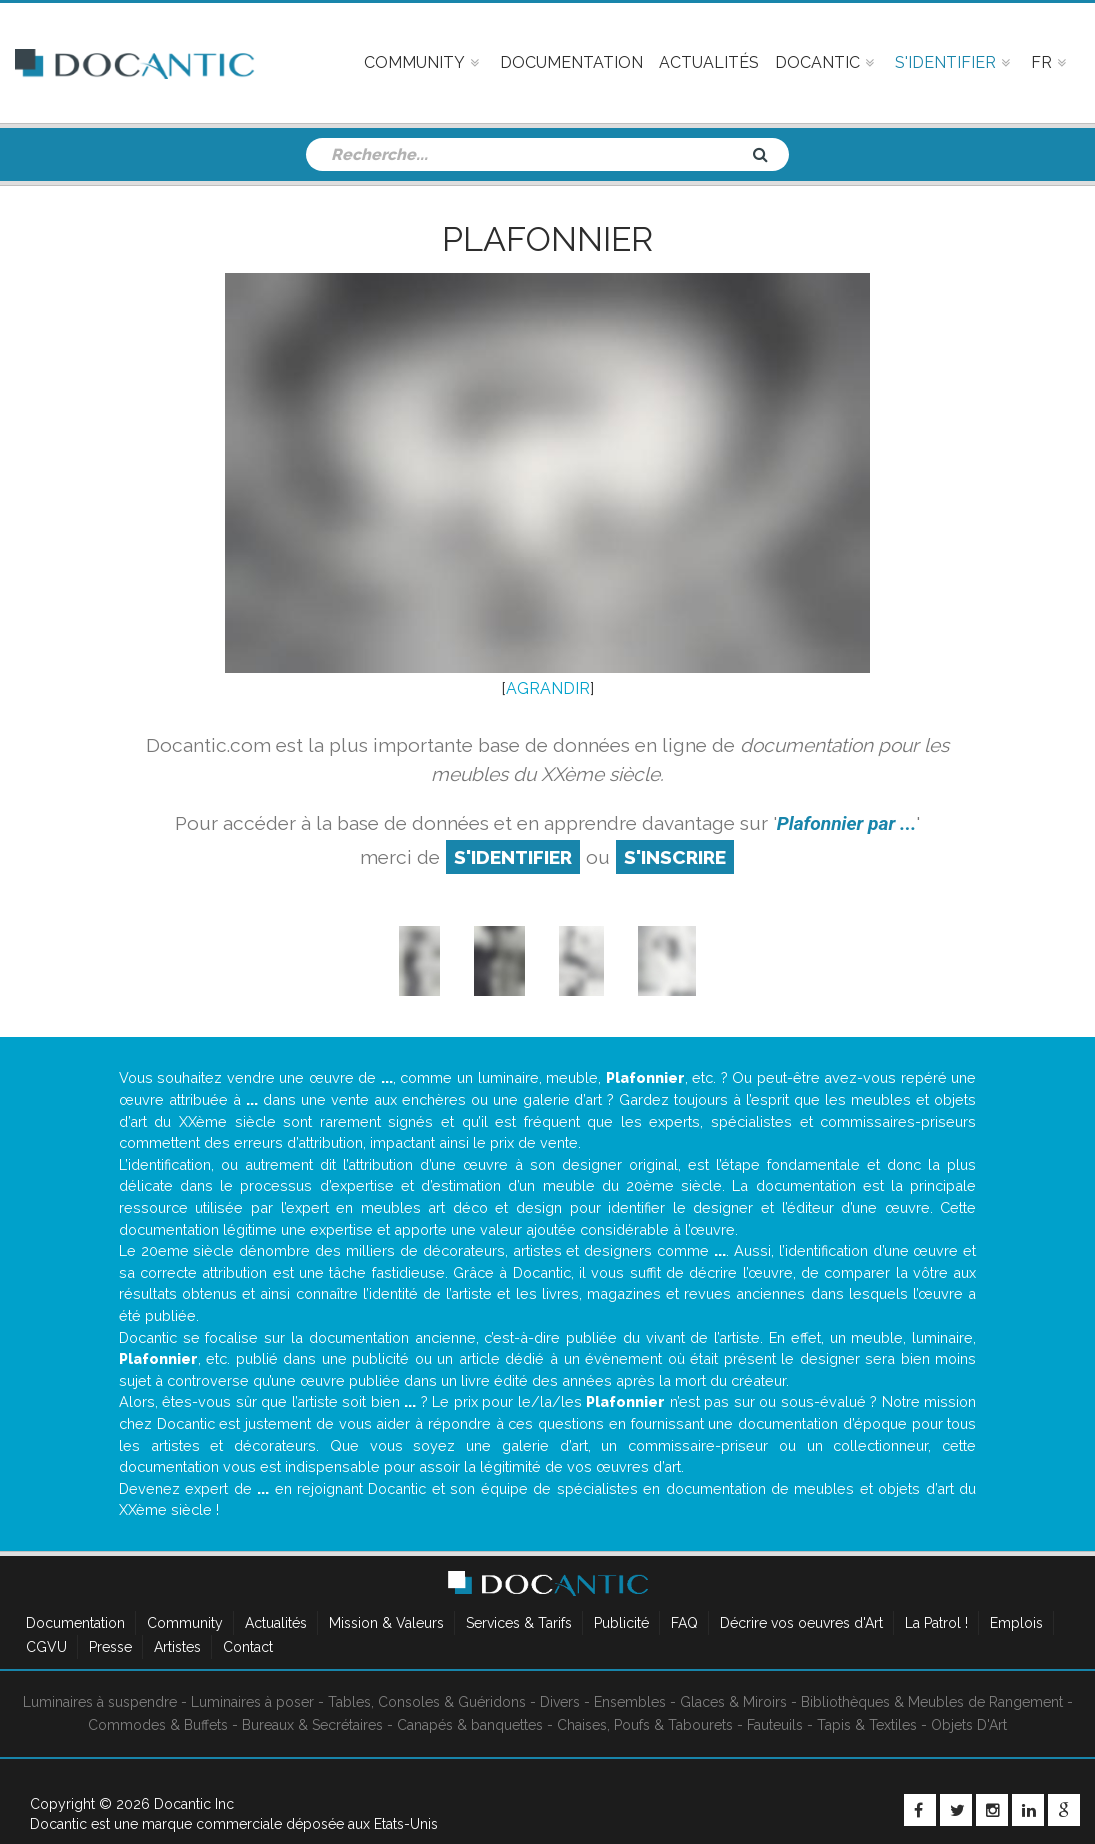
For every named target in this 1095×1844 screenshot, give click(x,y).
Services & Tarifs (519, 1623)
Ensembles (630, 1702)
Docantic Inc (194, 1804)
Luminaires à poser (252, 1702)
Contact (248, 1647)
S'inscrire (675, 857)
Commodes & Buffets (158, 1725)
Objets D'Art (969, 1725)
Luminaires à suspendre (100, 1702)
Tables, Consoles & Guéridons (427, 1702)
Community (185, 1623)
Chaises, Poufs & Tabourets (645, 1725)
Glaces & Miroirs (733, 1702)
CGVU (46, 1647)
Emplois (1016, 1623)
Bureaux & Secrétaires (312, 1725)
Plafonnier (547, 239)
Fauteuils (775, 1725)
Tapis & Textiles (867, 1725)
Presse (110, 1647)
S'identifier (513, 857)
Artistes (177, 1647)
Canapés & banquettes (470, 1725)
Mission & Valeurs (386, 1623)
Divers (560, 1702)
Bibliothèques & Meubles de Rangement (932, 1702)
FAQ (684, 1623)
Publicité (621, 1623)
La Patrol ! (936, 1623)
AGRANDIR (548, 688)
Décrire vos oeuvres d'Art (801, 1623)
